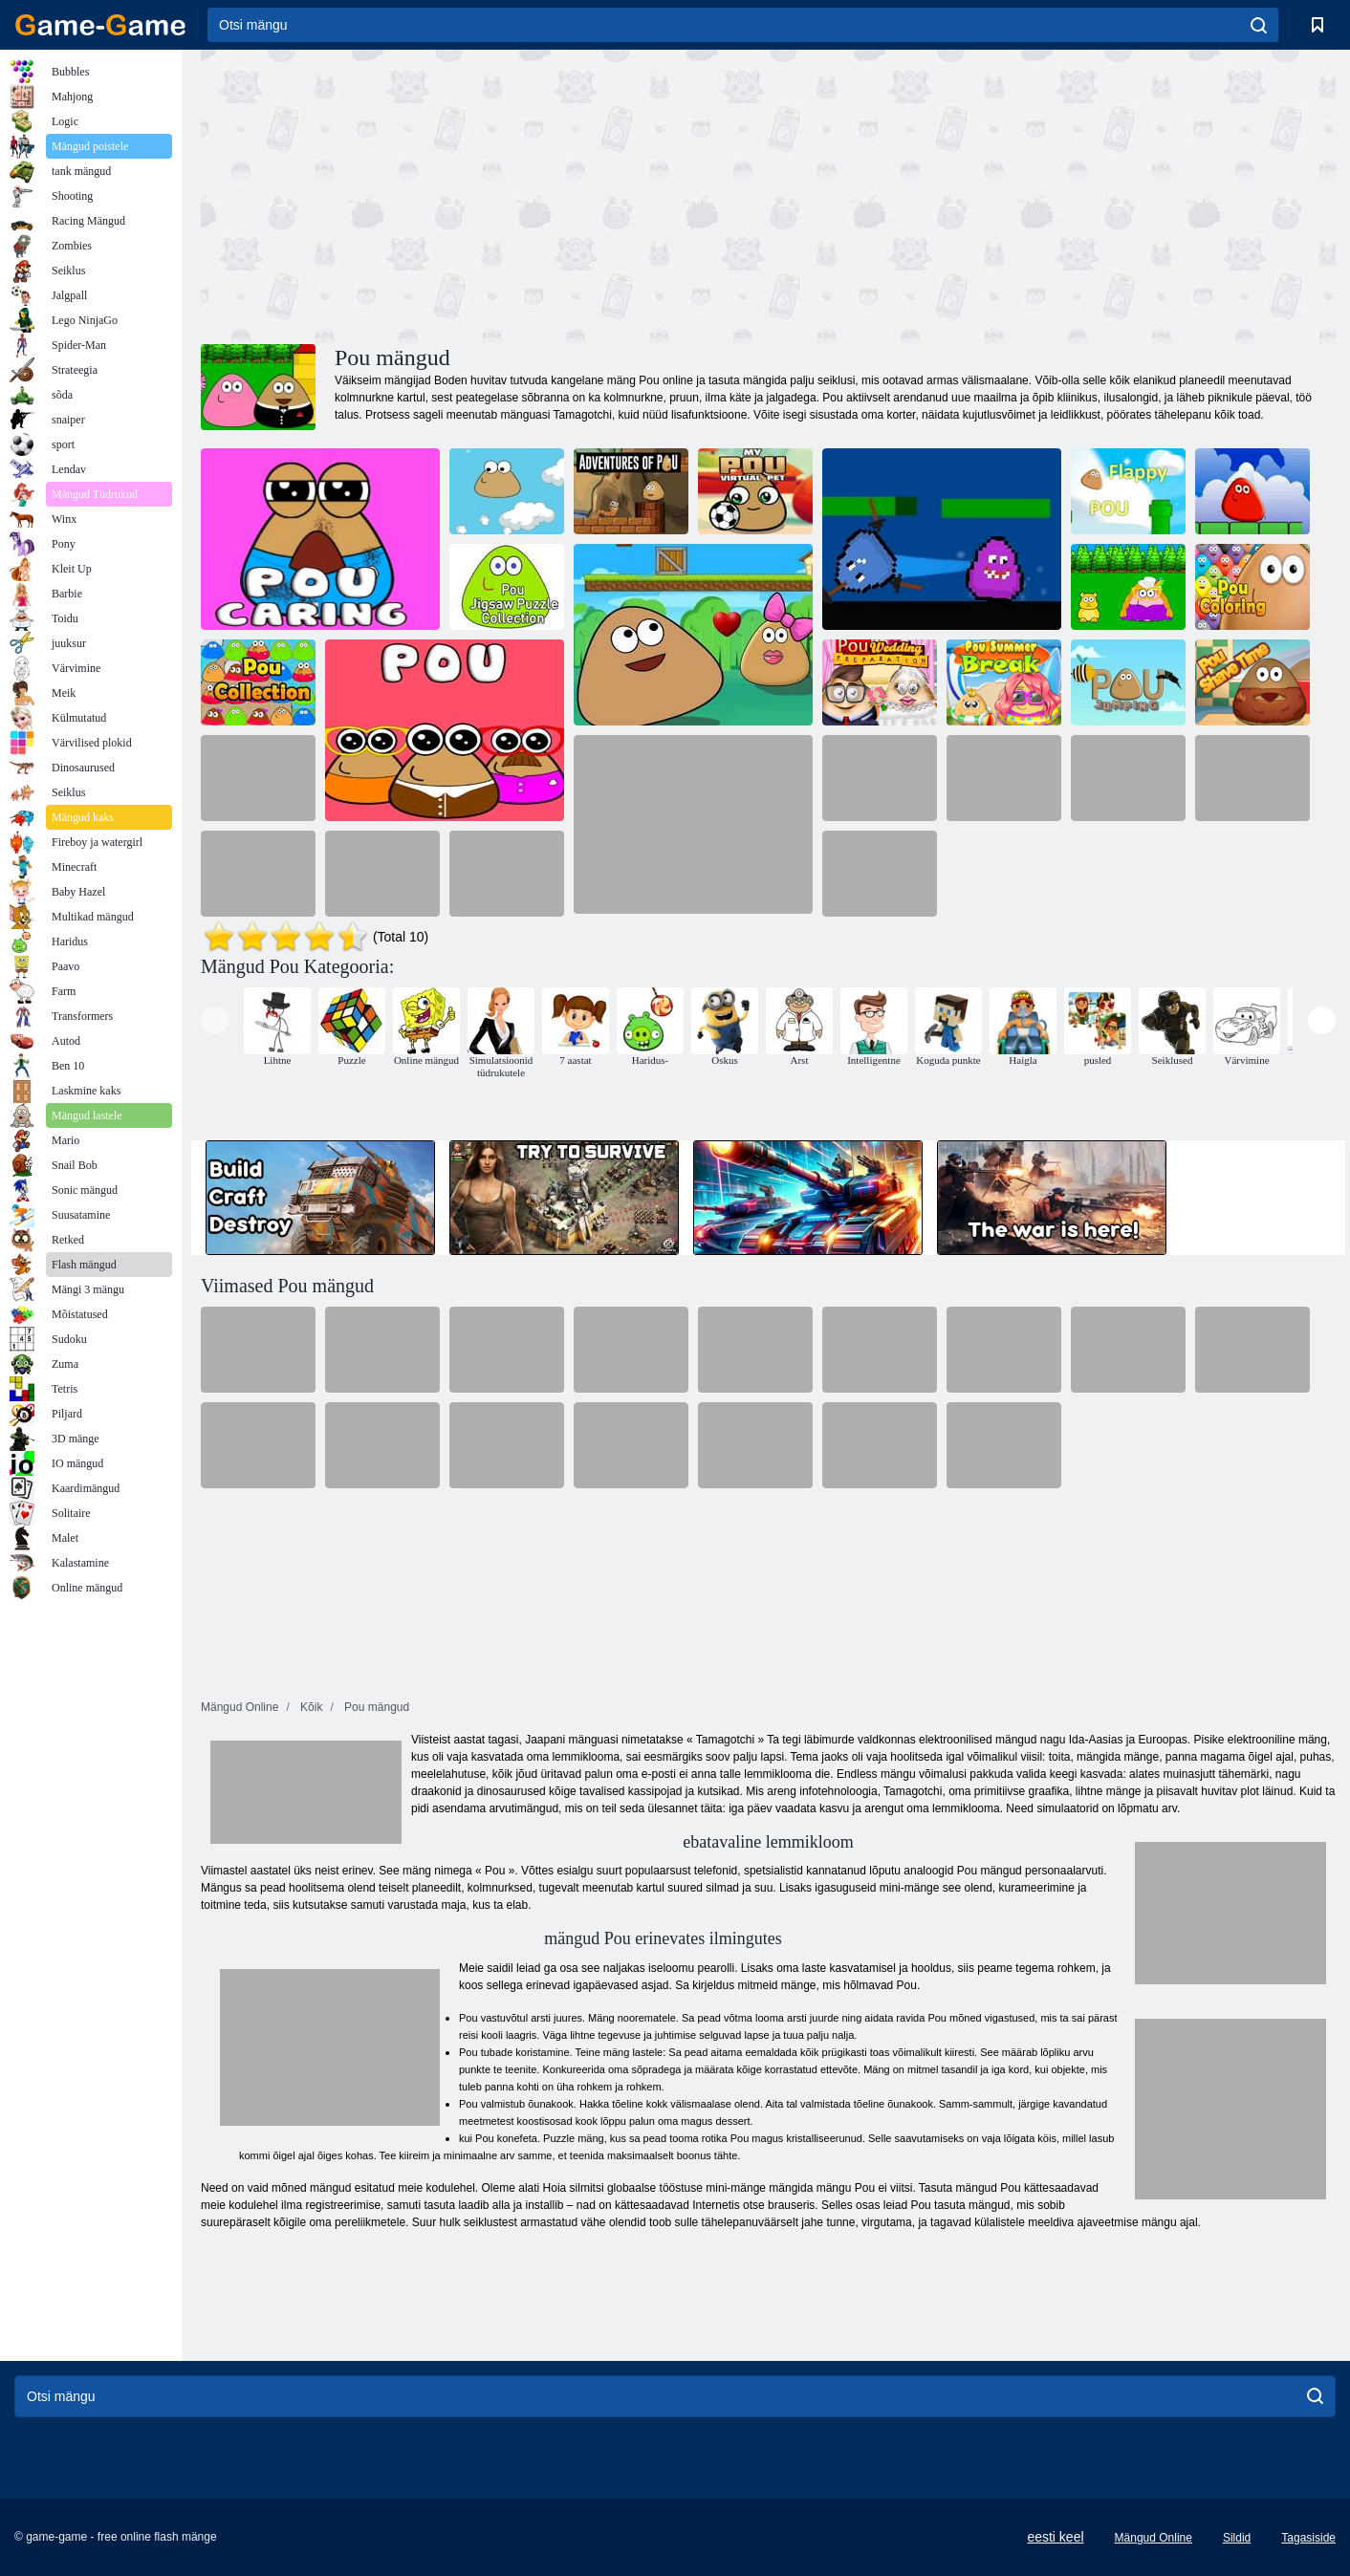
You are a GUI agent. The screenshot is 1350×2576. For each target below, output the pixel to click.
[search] (1258, 25)
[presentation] (215, 1020)
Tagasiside (1308, 2537)
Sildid (1237, 2537)
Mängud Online (1153, 2537)
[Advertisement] (484, 194)
